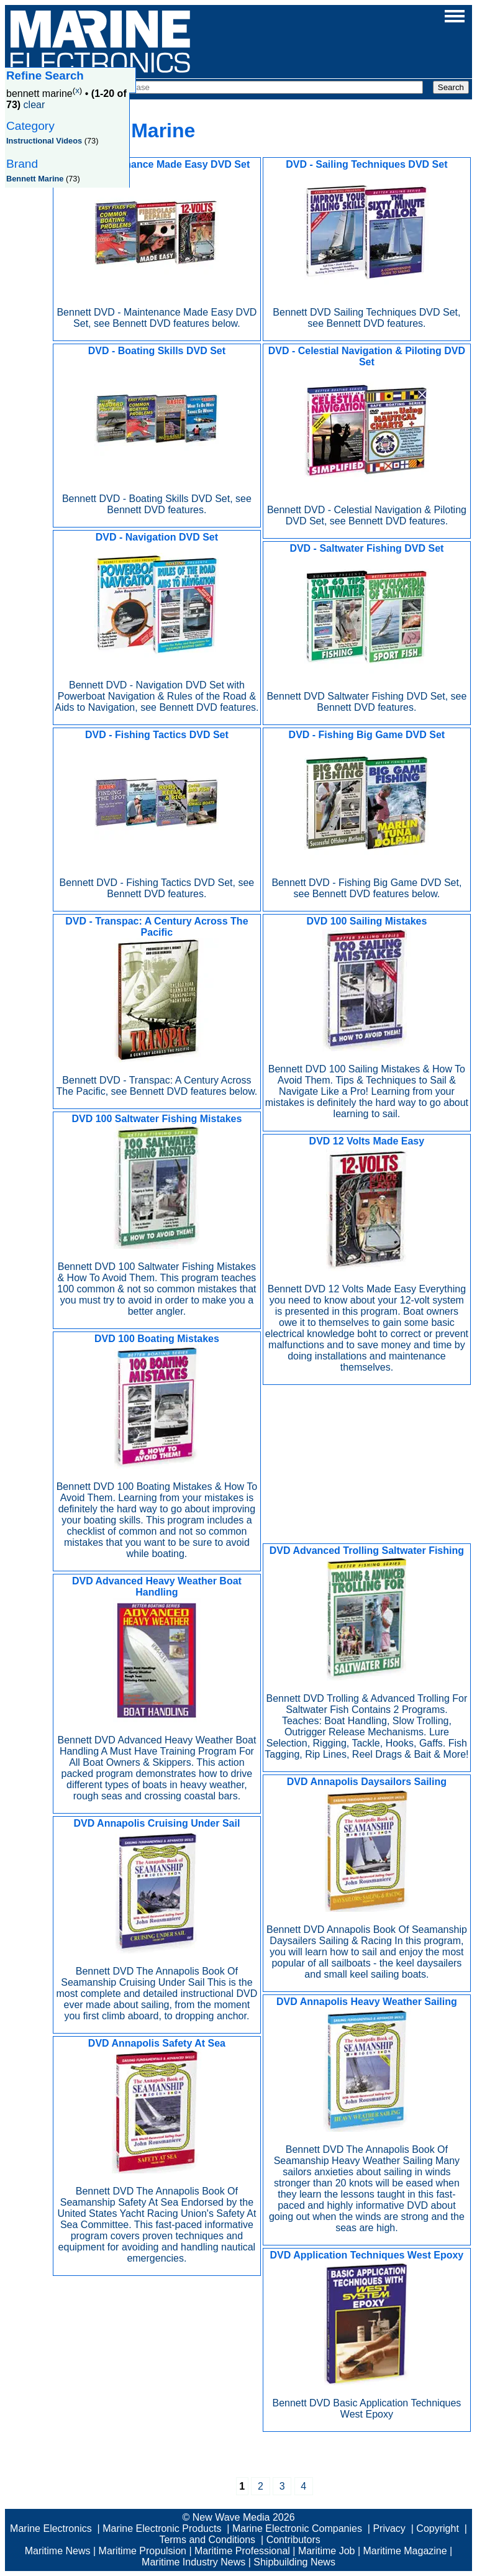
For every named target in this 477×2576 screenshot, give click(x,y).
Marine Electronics (51, 2528)
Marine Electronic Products (161, 2528)
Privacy (389, 2528)
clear (34, 104)
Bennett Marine (34, 178)
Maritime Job (326, 2551)
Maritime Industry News (193, 2562)
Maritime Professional (242, 2551)
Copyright (437, 2528)
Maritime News (58, 2551)
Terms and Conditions (207, 2539)
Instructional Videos (44, 140)
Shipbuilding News (294, 2562)
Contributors (293, 2539)
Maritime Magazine (405, 2551)
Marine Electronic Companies (297, 2528)
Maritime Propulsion (142, 2551)
